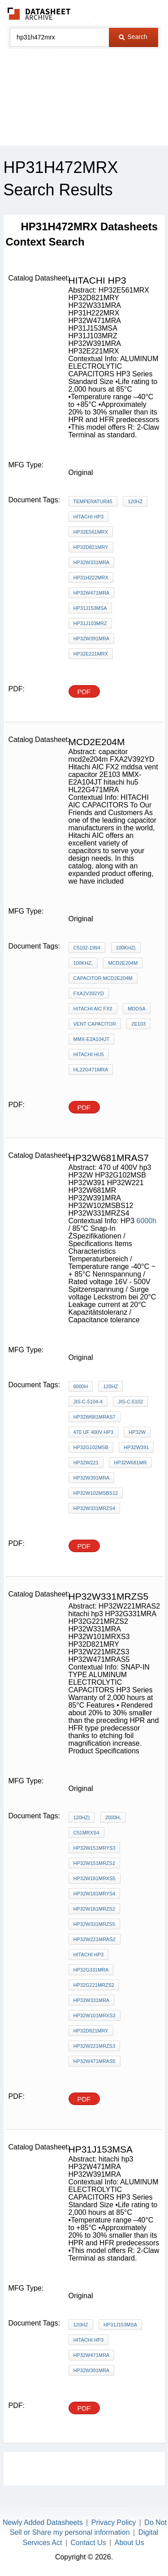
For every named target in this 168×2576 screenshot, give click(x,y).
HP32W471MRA (91, 592)
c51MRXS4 (86, 1832)
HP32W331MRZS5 (94, 1924)
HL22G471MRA (90, 1069)
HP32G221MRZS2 (94, 1985)
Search (133, 36)
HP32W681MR (130, 1462)
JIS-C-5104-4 (88, 1401)
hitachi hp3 (88, 516)
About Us (129, 2542)
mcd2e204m (123, 963)
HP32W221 (86, 1462)
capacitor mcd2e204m (103, 978)
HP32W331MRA (91, 562)
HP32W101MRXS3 (94, 2015)
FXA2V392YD (88, 993)
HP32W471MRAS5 (94, 2061)
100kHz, (83, 963)
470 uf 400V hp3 (93, 1432)
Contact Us (88, 2542)
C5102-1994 (87, 947)
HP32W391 (136, 1447)
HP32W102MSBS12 (95, 1493)
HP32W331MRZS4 (94, 1508)
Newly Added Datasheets (43, 2522)
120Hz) (81, 1817)
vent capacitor (94, 1024)
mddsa (137, 1008)
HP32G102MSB (90, 1447)
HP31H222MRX (90, 577)
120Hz (135, 501)
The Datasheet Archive (39, 14)
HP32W (137, 1432)
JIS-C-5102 (130, 1401)
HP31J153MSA (90, 608)
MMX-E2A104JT (91, 1039)
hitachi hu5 (88, 1054)
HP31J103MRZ (90, 623)
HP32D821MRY (90, 547)
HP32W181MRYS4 (94, 1893)
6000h (147, 1221)
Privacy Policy (113, 2522)
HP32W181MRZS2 (94, 1909)
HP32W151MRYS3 (94, 1848)
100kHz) (126, 947)
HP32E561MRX (90, 532)
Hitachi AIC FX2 (92, 1008)
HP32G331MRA (91, 1969)
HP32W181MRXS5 (94, 1878)
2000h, (113, 1817)
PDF (84, 691)
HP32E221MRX (90, 653)
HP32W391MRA (91, 638)
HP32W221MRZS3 (94, 2046)
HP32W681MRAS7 (94, 1417)
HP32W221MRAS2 (94, 1939)
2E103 (138, 1024)
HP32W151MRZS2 (94, 1863)
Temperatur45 (92, 501)
